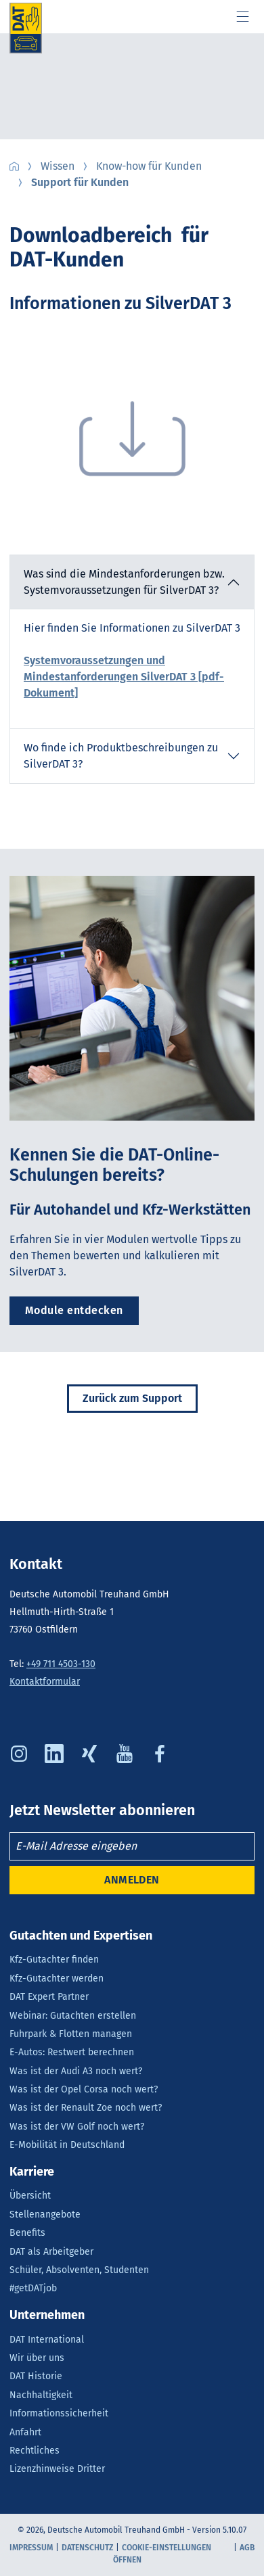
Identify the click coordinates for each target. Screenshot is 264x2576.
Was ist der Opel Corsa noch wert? (83, 2089)
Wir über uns (36, 2358)
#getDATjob (33, 2288)
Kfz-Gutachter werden (56, 1978)
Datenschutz (87, 2547)
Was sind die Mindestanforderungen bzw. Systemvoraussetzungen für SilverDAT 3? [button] (124, 581)
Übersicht (30, 2195)
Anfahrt (25, 2432)
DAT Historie (35, 2376)
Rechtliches (34, 2450)
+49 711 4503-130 (60, 1664)
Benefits (27, 2233)
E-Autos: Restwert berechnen (71, 2052)
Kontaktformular (44, 1681)
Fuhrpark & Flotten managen (70, 2034)
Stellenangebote (45, 2214)
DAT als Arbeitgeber (51, 2251)
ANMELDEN (132, 1879)
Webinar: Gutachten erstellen (72, 2015)
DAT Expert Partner (49, 1997)
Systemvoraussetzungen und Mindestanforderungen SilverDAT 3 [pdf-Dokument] (124, 676)
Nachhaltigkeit (40, 2395)
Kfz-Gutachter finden (54, 1959)
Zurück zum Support (132, 1398)
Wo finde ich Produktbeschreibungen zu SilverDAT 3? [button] (121, 755)
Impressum (31, 2547)
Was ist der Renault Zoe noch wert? (85, 2107)
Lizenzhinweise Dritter (57, 2469)
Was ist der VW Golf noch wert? (76, 2126)
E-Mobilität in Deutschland (67, 2145)
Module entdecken (74, 1310)
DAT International (46, 2339)
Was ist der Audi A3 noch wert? (75, 2071)
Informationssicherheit (58, 2413)
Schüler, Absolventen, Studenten (79, 2270)
